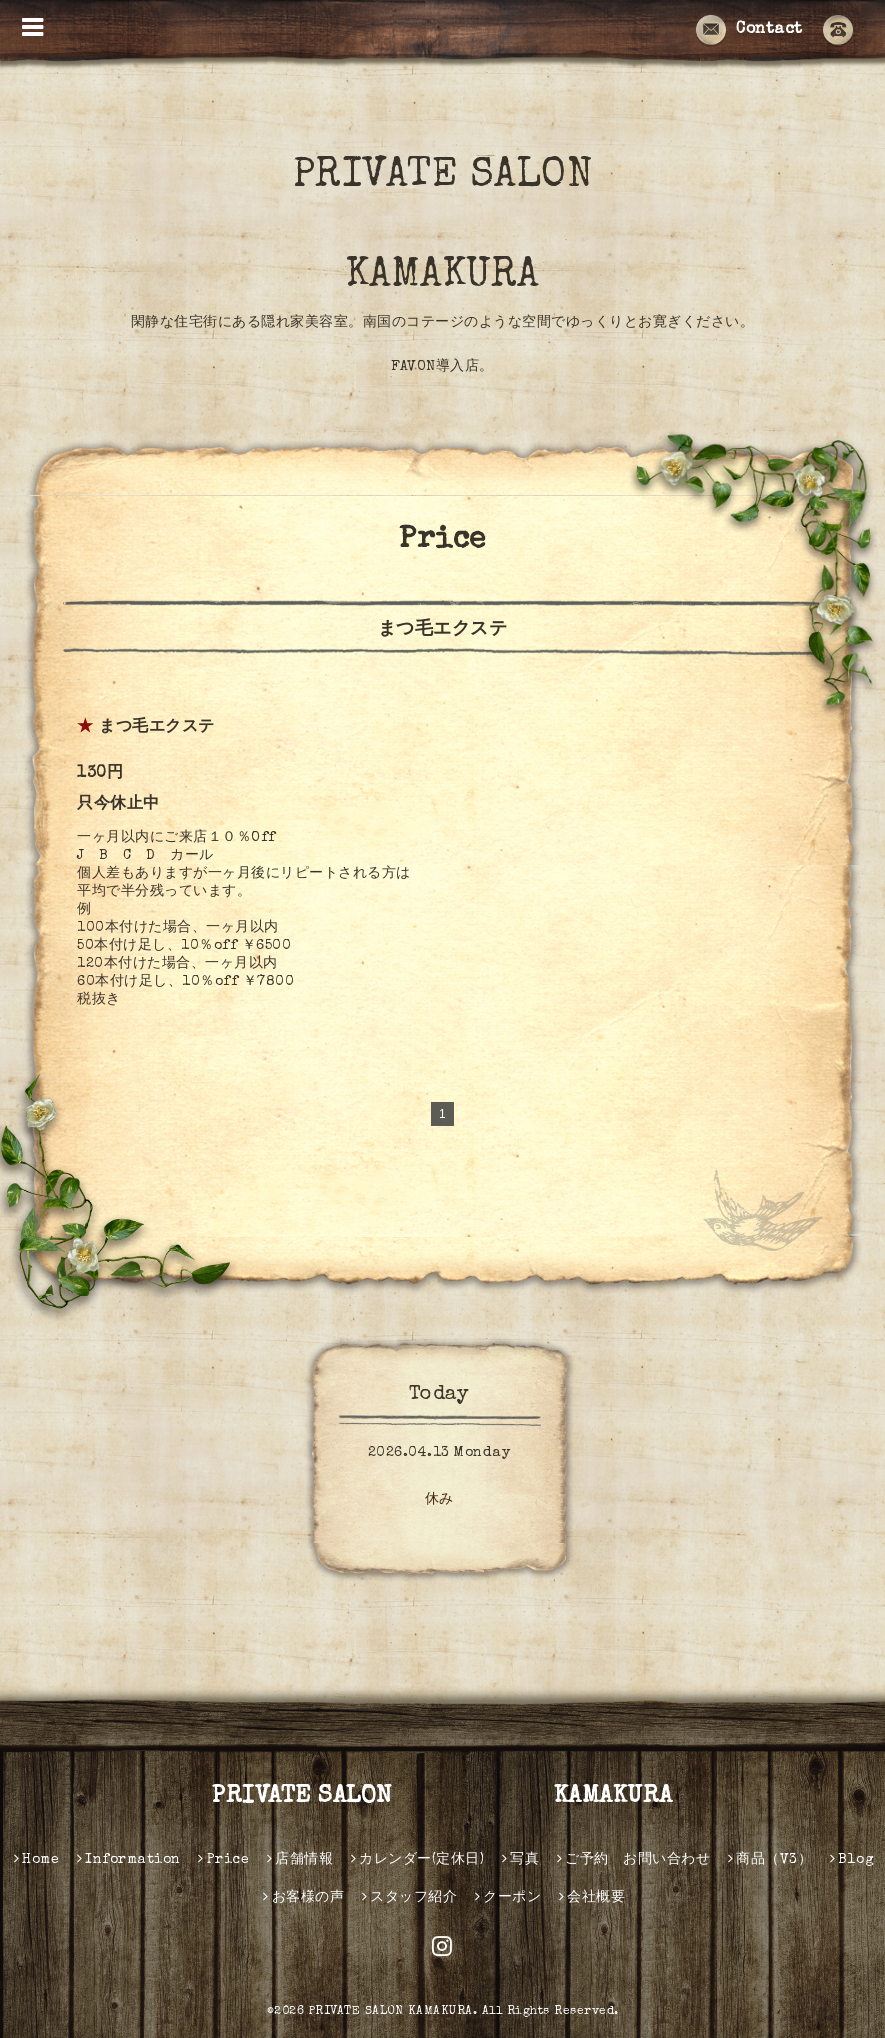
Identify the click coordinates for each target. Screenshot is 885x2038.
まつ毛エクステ (157, 728)
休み (439, 1500)
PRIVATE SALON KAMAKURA (489, 227)
